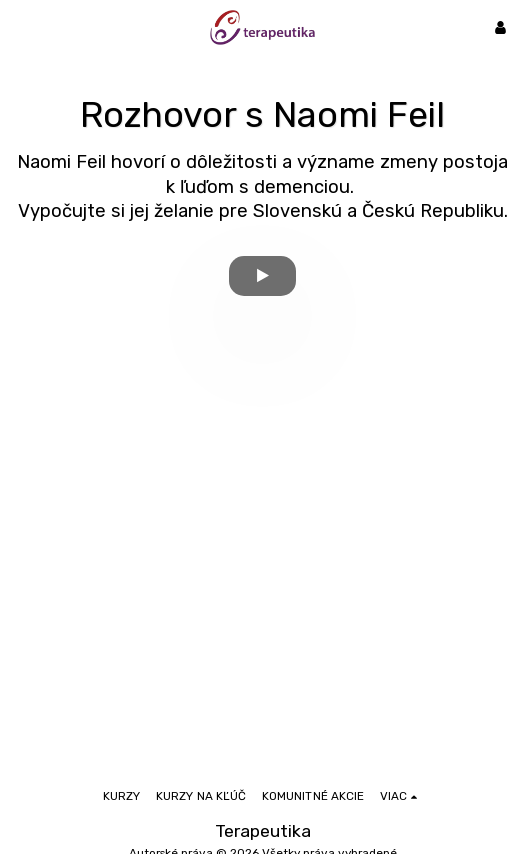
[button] (22, 27)
